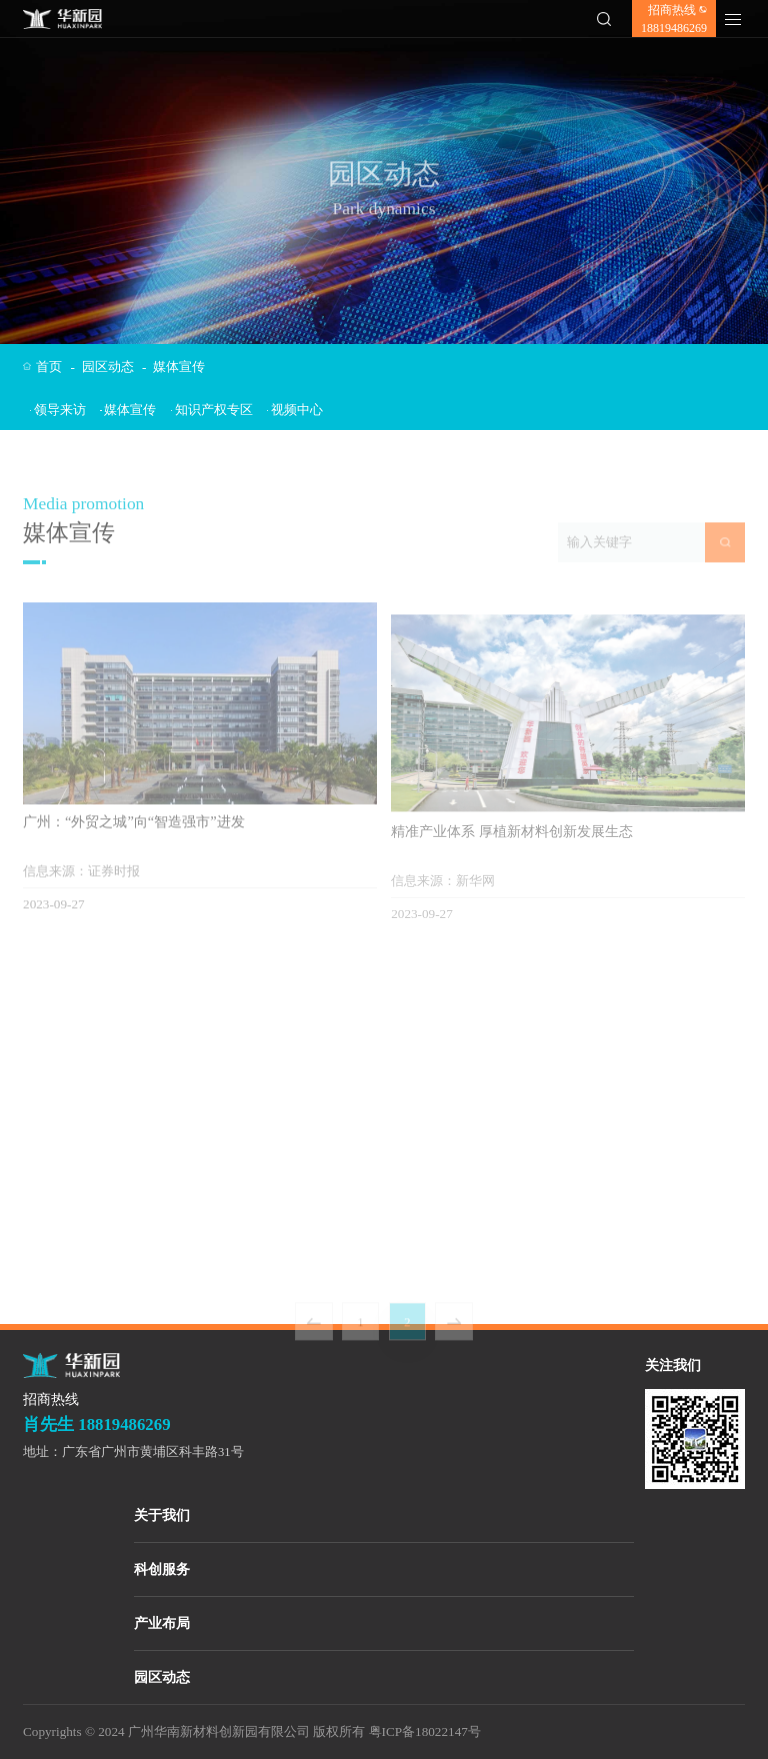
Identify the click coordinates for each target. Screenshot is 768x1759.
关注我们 (673, 1365)
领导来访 (58, 409)
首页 (55, 367)
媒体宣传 (179, 366)
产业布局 (162, 1623)
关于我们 (162, 1515)
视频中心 (295, 409)
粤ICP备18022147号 (425, 1731)
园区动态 (114, 367)
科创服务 (162, 1569)
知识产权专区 (212, 409)
